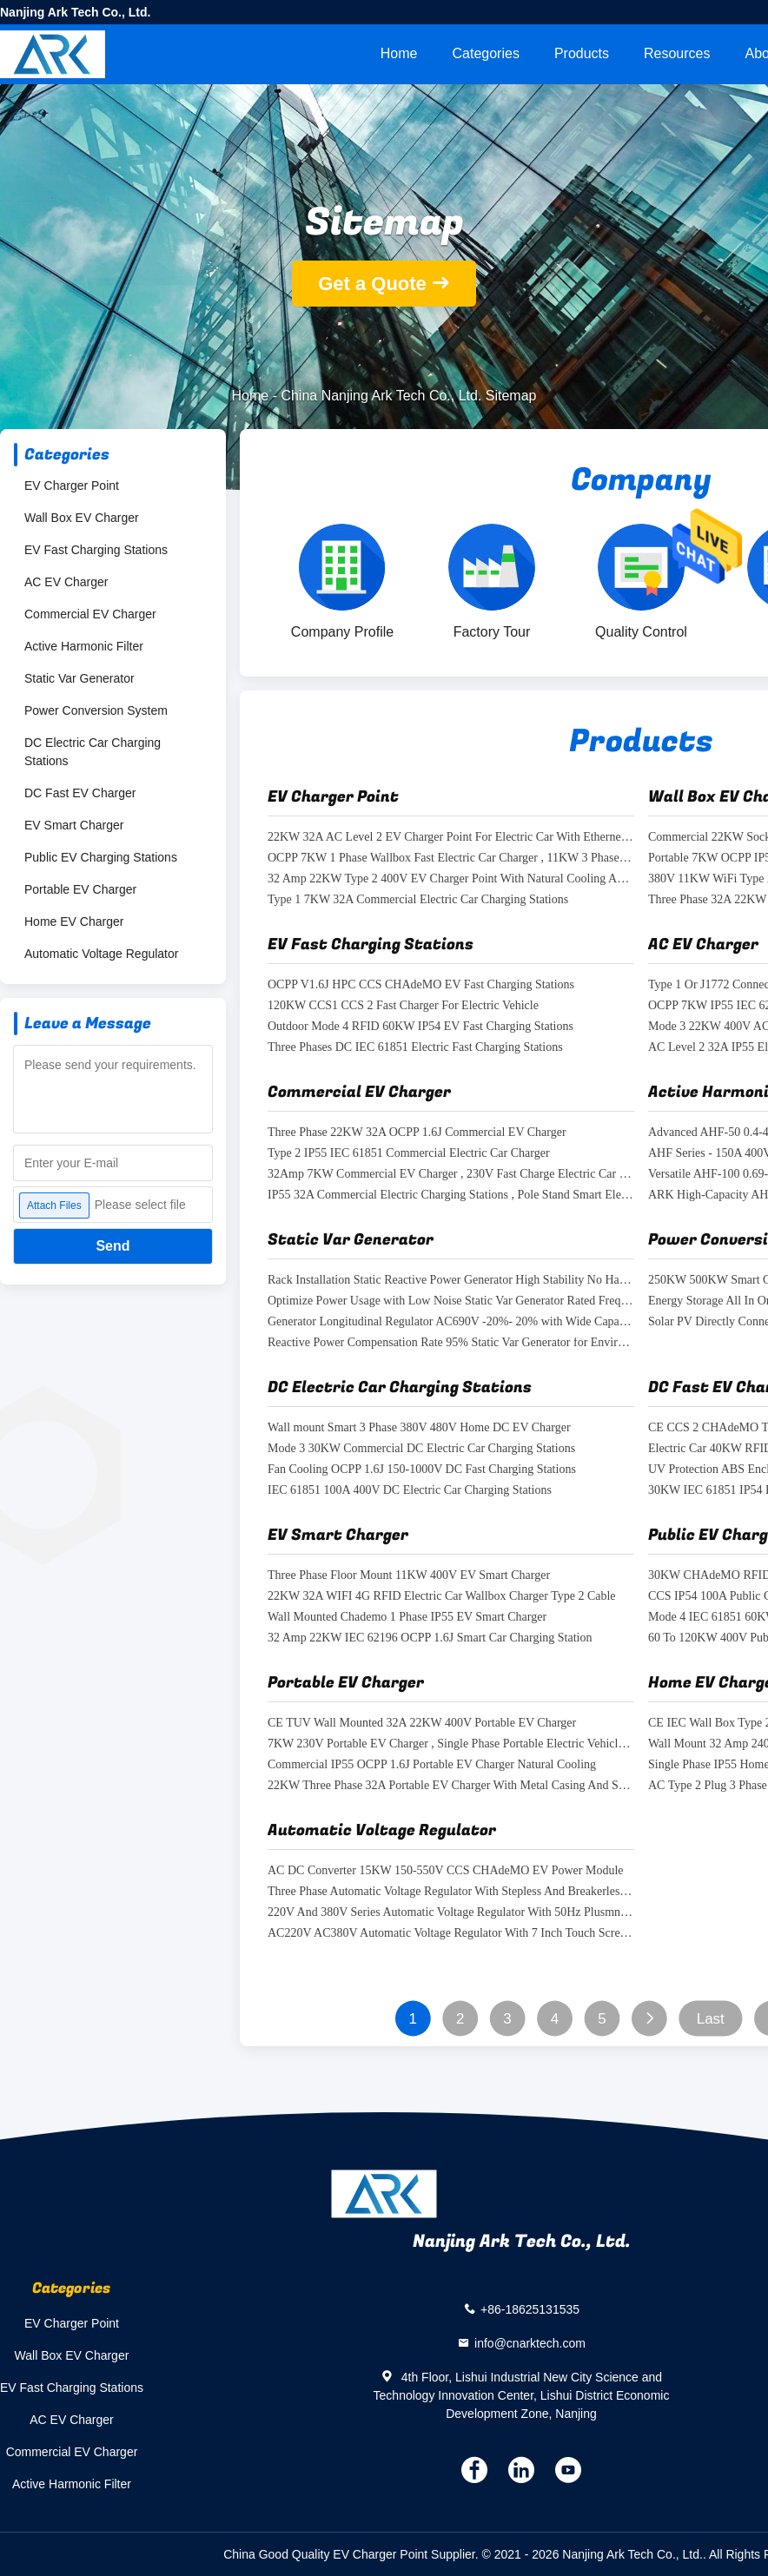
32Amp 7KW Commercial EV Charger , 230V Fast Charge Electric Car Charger (451, 1174)
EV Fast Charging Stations (96, 550)
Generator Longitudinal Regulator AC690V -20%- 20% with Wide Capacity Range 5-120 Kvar (451, 1322)
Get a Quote (372, 283)
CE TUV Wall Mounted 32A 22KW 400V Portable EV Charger (422, 1723)
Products (581, 53)
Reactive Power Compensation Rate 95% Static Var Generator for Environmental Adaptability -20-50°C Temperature (451, 1343)
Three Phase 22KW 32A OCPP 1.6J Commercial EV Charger (417, 1133)
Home (399, 53)
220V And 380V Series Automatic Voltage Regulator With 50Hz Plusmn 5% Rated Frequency (451, 1913)
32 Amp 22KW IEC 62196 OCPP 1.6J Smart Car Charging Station (430, 1638)
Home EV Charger (73, 921)
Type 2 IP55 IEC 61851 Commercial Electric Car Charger (409, 1153)
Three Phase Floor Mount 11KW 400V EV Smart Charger (409, 1576)
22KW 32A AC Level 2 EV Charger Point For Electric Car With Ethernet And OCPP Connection (451, 837)
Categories (486, 53)
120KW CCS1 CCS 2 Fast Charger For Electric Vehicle (403, 1006)
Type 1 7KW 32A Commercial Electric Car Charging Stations (418, 900)
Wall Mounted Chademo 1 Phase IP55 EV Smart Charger (407, 1617)
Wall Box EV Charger (81, 518)
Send (112, 1245)
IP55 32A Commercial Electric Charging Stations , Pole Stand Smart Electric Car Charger (451, 1195)
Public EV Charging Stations (100, 857)
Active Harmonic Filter (83, 646)
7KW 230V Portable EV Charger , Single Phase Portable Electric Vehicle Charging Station (451, 1744)
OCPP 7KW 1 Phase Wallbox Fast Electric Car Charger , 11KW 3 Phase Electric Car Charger (451, 858)
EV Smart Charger (73, 825)
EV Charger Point (71, 485)
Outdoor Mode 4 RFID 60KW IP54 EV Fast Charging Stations (420, 1027)
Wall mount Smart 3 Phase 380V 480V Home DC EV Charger (419, 1428)
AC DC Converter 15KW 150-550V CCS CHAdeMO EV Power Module (446, 1871)
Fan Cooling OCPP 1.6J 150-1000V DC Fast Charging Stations (422, 1470)
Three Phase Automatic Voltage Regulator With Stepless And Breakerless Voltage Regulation (451, 1892)
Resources (677, 53)
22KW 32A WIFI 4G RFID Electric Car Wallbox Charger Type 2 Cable (442, 1596)
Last (711, 2019)
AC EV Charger (66, 582)
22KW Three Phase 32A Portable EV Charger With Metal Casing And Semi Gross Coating (451, 1786)
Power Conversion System (96, 710)
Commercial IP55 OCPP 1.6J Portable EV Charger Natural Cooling (432, 1765)
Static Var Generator (79, 678)
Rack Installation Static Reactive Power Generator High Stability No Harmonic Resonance (451, 1280)
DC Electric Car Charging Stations (92, 752)
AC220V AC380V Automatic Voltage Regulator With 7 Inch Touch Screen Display (451, 1933)
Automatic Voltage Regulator (101, 954)
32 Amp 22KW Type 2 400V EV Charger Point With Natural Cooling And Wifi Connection (451, 879)
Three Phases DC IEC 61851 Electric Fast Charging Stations (415, 1048)
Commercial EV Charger (90, 614)
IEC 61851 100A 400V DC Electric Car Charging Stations (410, 1490)
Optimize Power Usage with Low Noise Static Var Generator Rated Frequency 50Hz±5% (451, 1301)
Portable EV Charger (80, 889)
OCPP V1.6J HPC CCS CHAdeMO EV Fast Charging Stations (421, 985)
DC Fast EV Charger (80, 793)
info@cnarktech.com (530, 2343)
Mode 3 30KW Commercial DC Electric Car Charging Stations (421, 1449)
